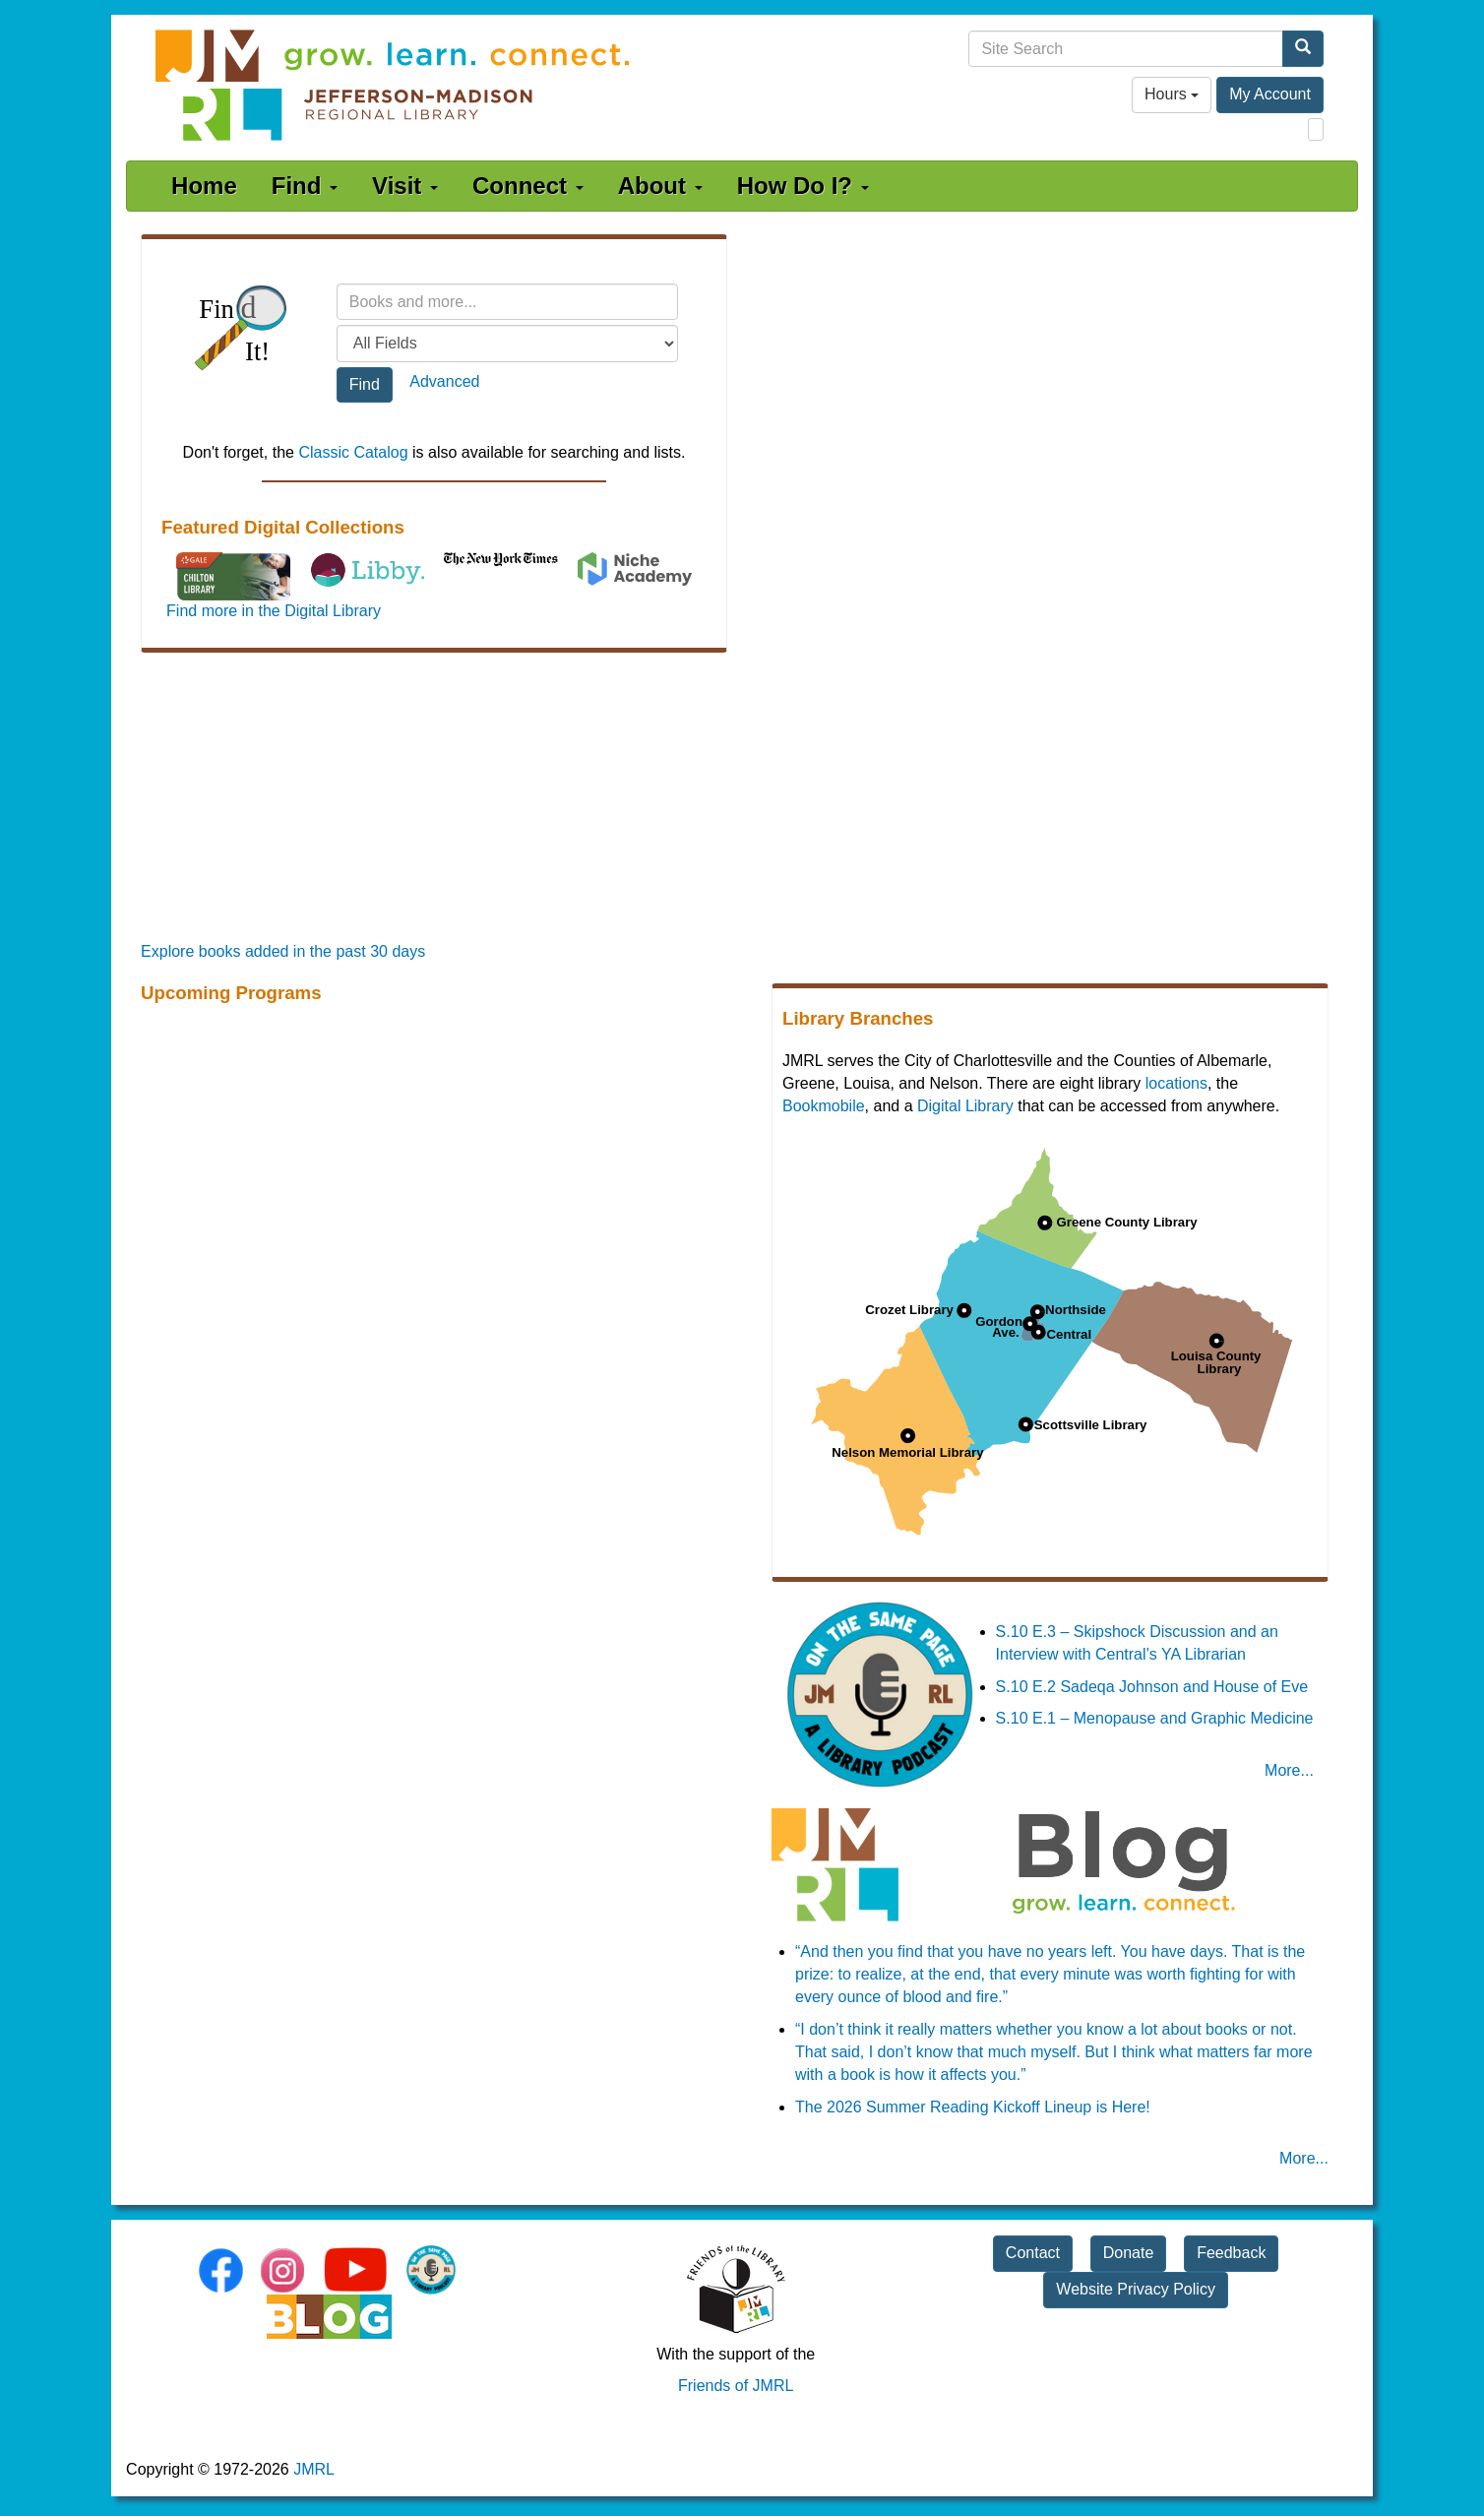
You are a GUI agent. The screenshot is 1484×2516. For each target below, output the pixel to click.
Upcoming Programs (231, 992)
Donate (1128, 2252)
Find (305, 185)
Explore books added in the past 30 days (283, 951)
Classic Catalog (352, 452)
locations (1176, 1083)
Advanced (444, 381)
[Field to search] (508, 343)
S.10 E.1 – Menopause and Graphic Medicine (1155, 1718)
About (660, 185)
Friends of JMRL (735, 2385)
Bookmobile (823, 1106)
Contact (1033, 2252)
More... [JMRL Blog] (1304, 2158)
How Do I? (803, 185)
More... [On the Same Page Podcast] (1289, 1770)
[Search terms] (508, 301)
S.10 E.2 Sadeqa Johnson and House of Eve (1152, 1686)
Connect (528, 185)
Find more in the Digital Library (273, 610)
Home (204, 185)
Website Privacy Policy (1135, 2289)
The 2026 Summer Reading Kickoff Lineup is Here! (972, 2107)
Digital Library (965, 1106)
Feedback (1231, 2252)
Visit (405, 185)
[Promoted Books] (742, 800)
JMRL (314, 2469)
